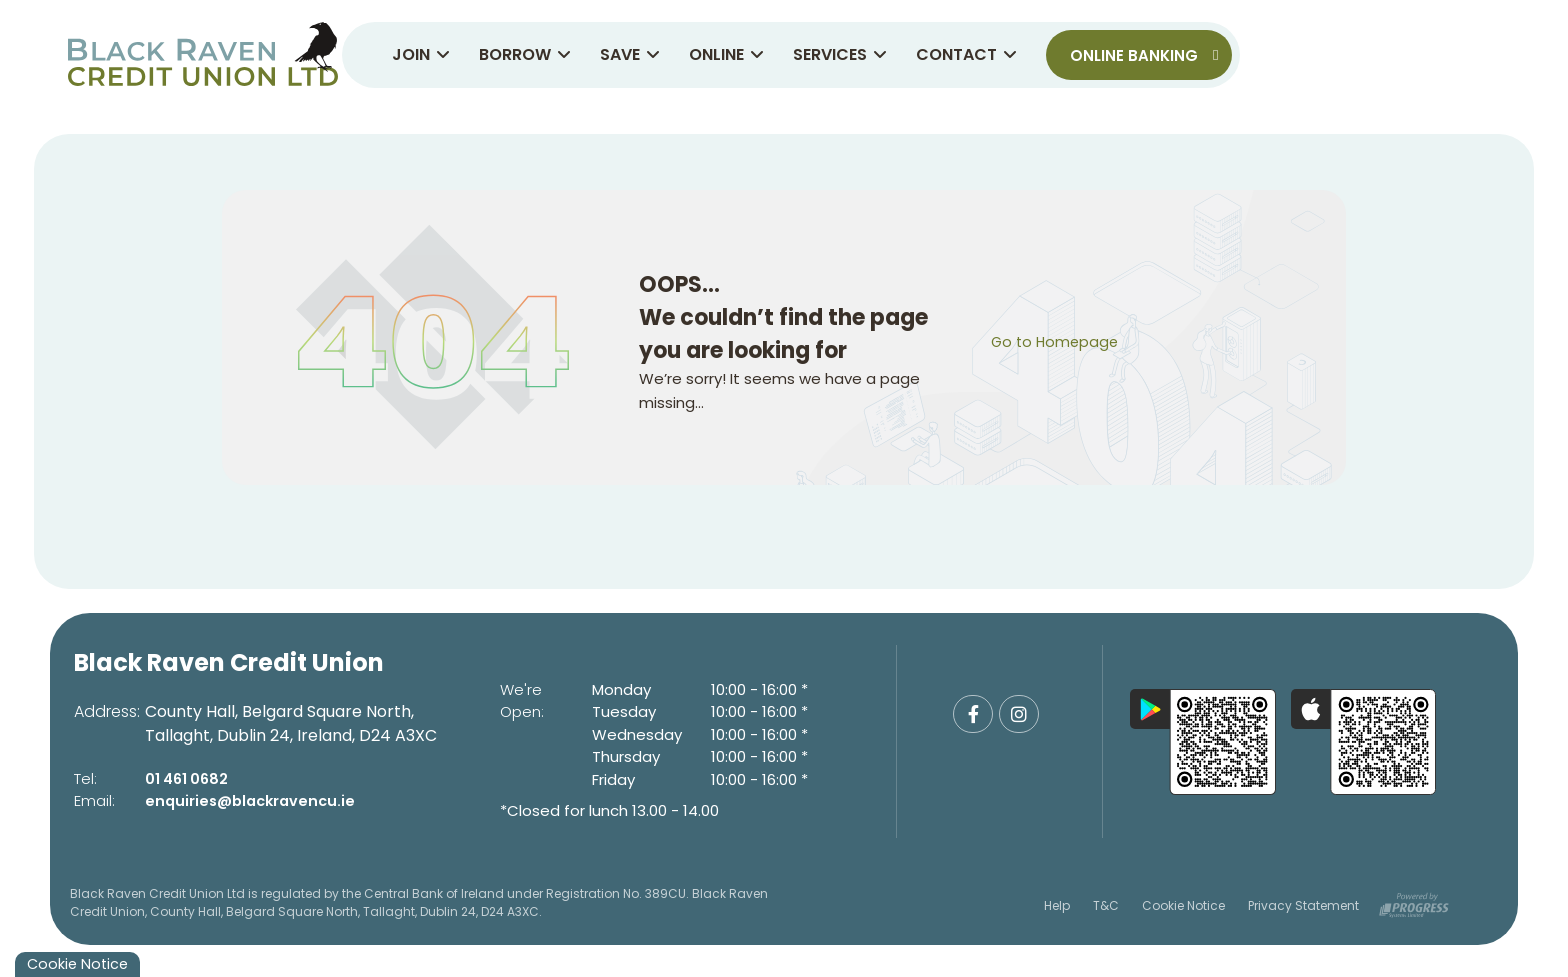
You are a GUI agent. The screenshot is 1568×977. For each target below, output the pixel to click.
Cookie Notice (1183, 904)
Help (1057, 904)
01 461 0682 (189, 778)
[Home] (201, 55)
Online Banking (1144, 55)
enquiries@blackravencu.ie (254, 800)
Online (726, 54)
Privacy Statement (1303, 904)
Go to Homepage (1057, 341)
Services (840, 54)
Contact (966, 54)
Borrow (525, 54)
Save (630, 54)
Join (421, 54)
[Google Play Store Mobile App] (1203, 742)
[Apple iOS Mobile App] (1364, 742)
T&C (1106, 904)
